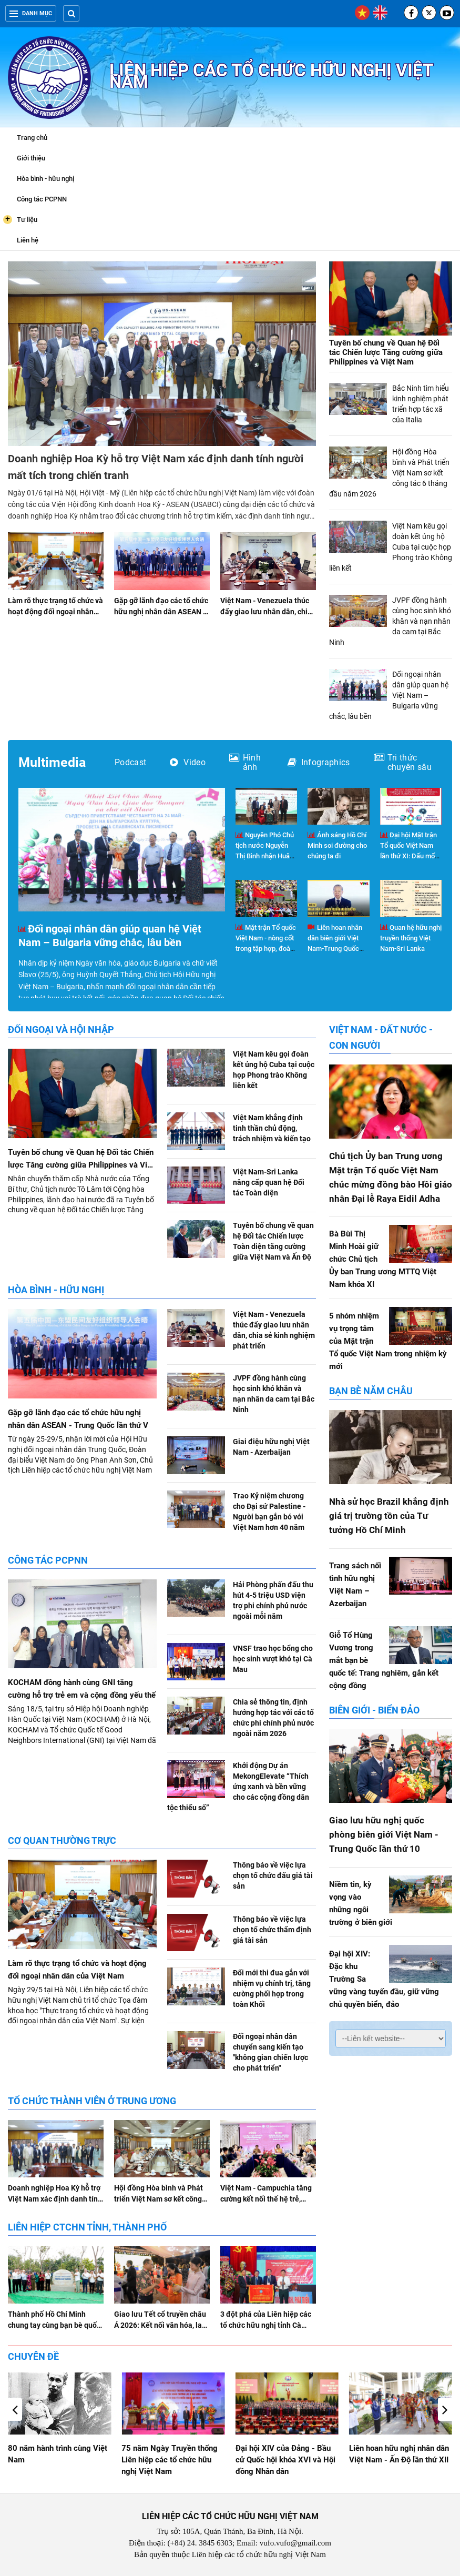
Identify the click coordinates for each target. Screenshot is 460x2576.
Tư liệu (20, 219)
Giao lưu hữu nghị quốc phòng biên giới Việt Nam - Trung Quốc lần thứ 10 (383, 1834)
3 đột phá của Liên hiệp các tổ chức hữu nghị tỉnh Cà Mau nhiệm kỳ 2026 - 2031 (265, 2325)
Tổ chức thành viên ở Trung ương (92, 2100)
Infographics (319, 762)
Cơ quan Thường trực (62, 1840)
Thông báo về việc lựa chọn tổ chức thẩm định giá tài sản (272, 1929)
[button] (445, 2409)
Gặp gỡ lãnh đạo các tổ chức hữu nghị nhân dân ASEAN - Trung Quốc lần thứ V (161, 611)
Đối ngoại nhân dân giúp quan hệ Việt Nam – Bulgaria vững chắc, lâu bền (109, 935)
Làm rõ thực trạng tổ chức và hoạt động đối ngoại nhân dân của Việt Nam (55, 611)
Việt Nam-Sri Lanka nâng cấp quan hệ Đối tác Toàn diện (268, 1182)
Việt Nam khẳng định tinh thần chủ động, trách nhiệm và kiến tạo (272, 1128)
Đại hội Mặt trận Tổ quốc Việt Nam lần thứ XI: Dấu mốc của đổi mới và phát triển (409, 856)
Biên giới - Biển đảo (374, 1710)
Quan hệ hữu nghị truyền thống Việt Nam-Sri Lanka (411, 938)
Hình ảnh (245, 762)
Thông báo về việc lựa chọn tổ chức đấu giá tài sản (273, 1875)
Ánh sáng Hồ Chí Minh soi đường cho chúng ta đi (337, 845)
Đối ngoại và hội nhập (61, 1029)
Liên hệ (27, 240)
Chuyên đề (33, 2356)
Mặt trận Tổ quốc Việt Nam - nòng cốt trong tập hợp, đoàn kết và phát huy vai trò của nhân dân (266, 948)
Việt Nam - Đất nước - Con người (381, 1037)
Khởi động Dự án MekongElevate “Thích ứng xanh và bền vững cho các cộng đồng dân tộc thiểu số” (238, 1786)
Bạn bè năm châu (371, 1390)
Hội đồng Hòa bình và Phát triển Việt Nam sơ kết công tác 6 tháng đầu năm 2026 (158, 2199)
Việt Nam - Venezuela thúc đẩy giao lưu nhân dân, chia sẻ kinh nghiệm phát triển (266, 611)
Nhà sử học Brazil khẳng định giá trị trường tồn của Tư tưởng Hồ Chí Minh (389, 1515)
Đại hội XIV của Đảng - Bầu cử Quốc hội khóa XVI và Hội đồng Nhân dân (399, 2459)
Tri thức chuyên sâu (403, 762)
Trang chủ (32, 137)
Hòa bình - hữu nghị (45, 178)
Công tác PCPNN (42, 199)
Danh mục (30, 13)
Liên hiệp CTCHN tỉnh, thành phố (87, 2227)
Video (188, 762)
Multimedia (52, 762)
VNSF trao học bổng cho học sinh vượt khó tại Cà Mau (273, 1659)
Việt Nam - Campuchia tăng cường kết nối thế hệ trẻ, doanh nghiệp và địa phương (267, 2199)
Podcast (130, 762)
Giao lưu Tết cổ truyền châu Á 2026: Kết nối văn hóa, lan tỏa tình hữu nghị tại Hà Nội (160, 2325)
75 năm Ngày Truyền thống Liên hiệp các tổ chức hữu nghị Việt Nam (284, 2459)
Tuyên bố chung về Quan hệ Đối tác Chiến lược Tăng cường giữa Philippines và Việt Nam (386, 352)
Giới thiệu (31, 158)
